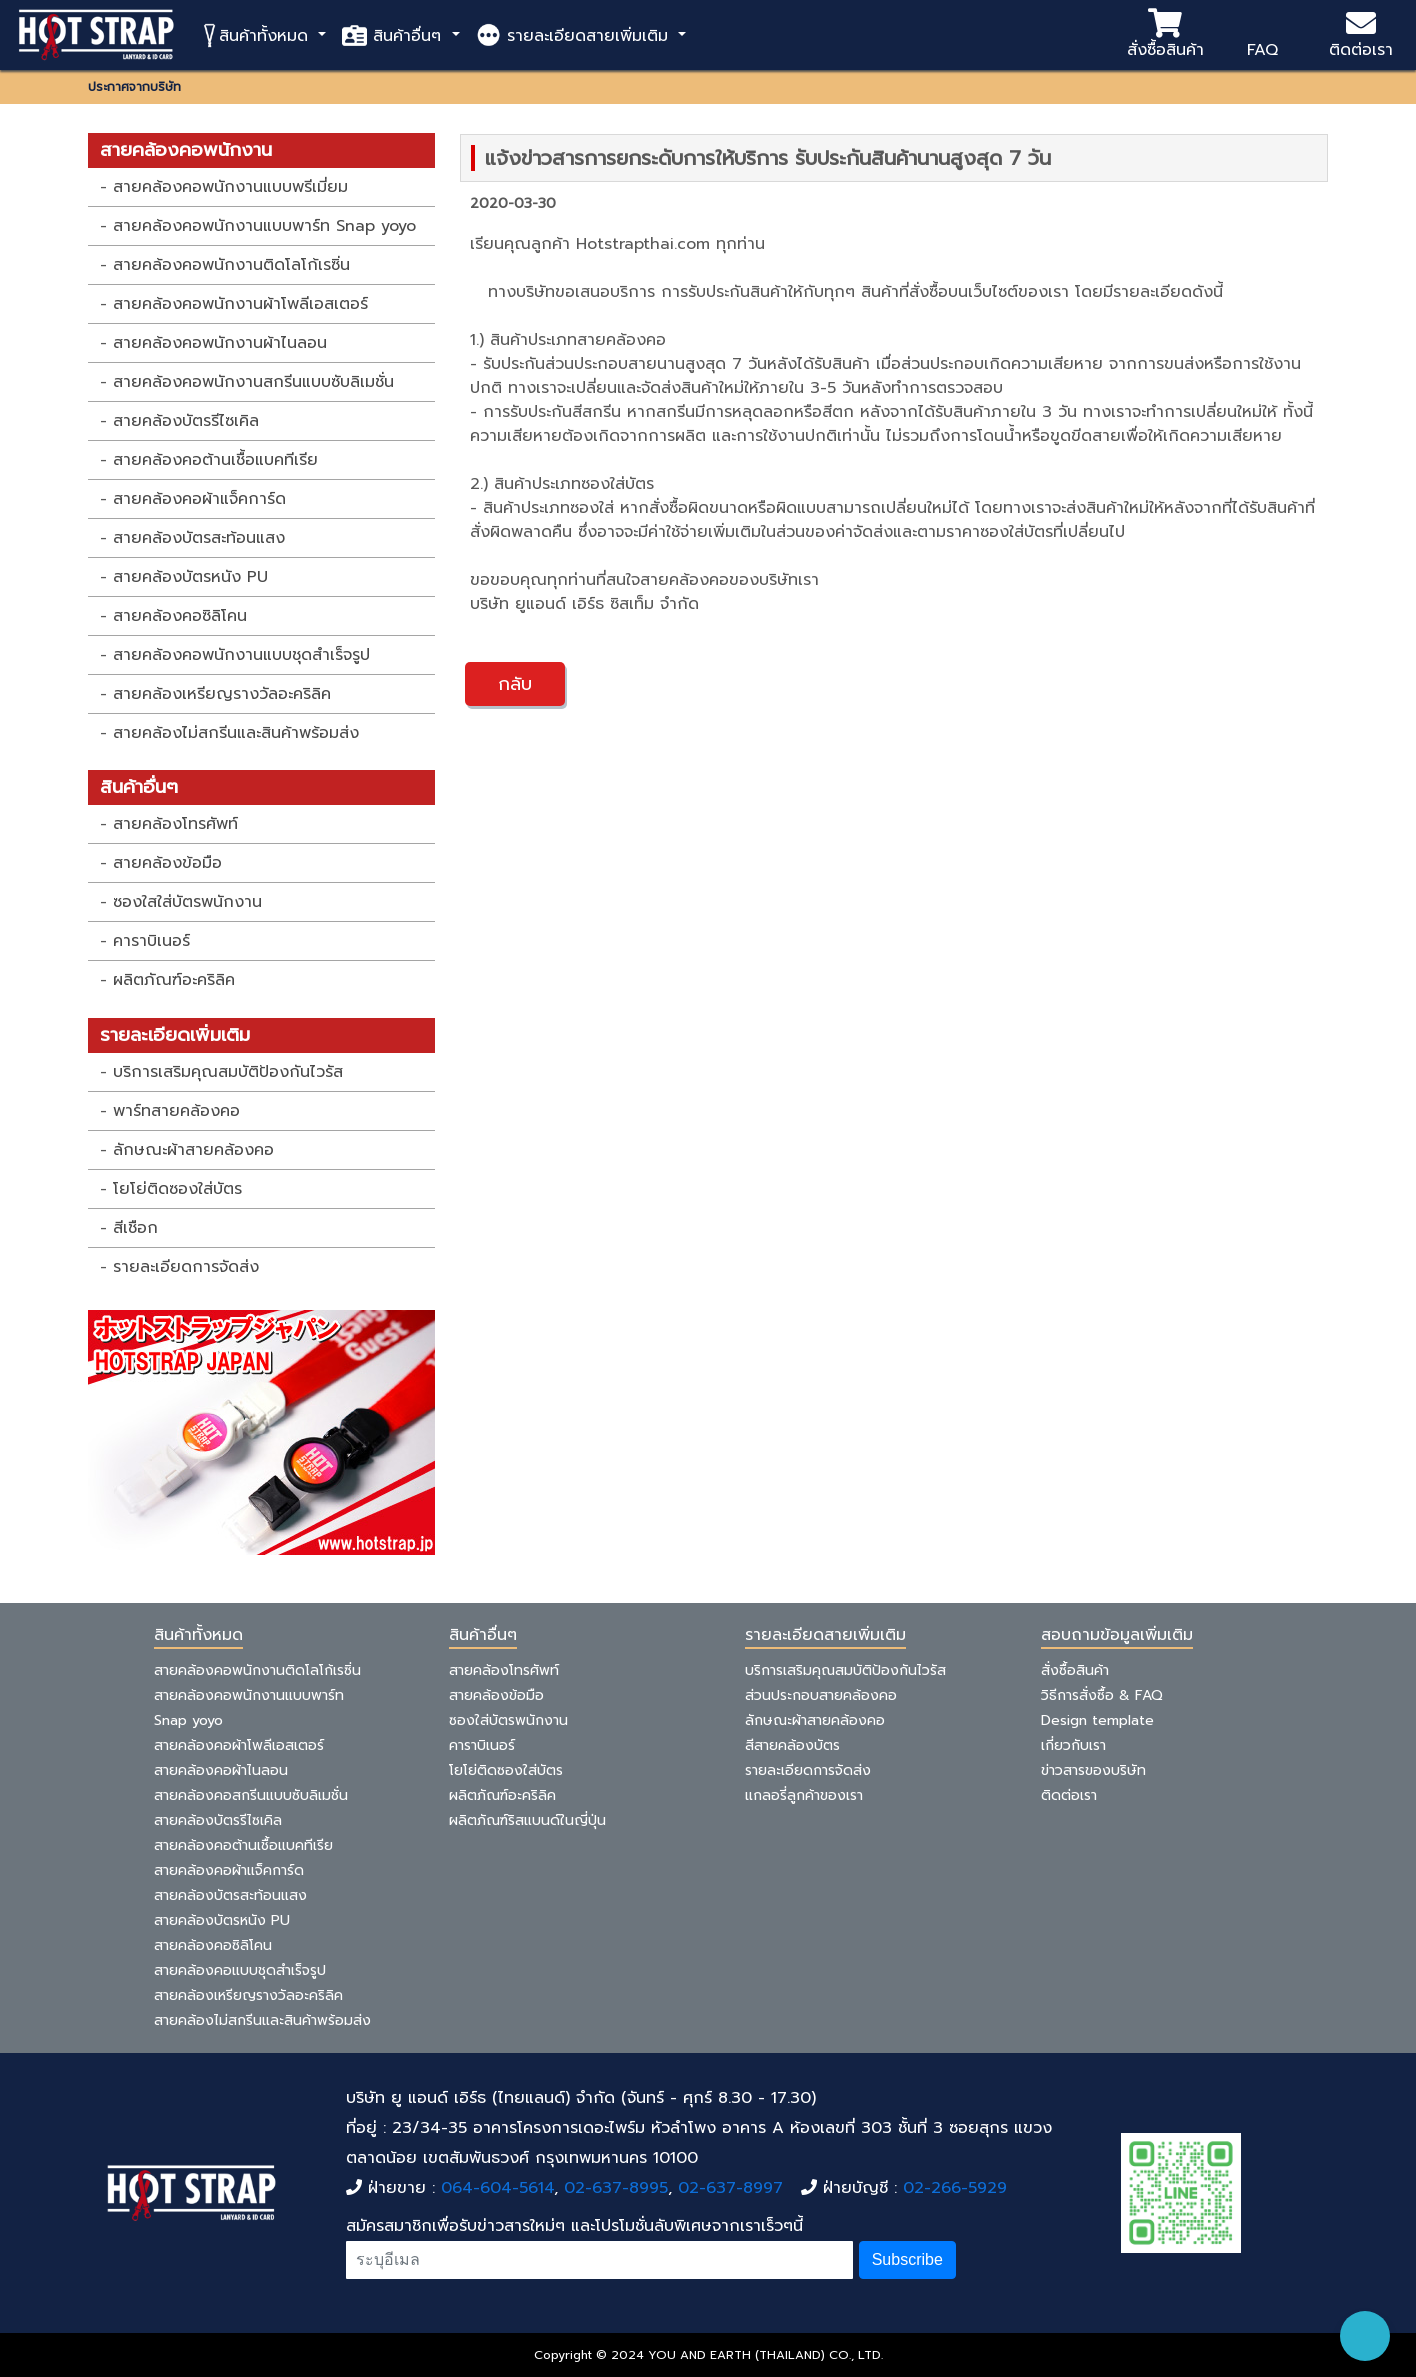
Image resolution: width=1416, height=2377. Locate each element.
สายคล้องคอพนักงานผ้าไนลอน (220, 343)
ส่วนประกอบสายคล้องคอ (821, 1695)
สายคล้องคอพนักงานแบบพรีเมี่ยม (230, 187)
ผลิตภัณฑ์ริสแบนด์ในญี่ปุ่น (527, 1820)
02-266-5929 (955, 2188)
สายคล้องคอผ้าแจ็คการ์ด (199, 499)
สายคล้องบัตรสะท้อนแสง (199, 538)
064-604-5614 (497, 2188)
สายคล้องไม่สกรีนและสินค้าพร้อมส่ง (236, 733)
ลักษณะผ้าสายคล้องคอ (193, 1150)
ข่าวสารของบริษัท (1093, 1770)
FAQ (1262, 35)
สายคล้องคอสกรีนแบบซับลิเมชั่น (251, 1795)
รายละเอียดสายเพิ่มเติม (575, 35)
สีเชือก (135, 1228)
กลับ (515, 684)
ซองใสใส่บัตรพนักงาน (187, 902)
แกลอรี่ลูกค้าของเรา (804, 1795)
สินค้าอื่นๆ (394, 35)
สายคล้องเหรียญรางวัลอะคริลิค (222, 694)
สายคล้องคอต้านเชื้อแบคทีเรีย (215, 460)
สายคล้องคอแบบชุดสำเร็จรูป (240, 1970)
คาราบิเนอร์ (151, 941)
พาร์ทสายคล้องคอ (176, 1111)
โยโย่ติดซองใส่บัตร (177, 1189)
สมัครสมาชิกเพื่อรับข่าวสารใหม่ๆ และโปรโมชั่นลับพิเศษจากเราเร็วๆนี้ (574, 2226)
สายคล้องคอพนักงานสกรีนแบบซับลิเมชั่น (253, 382)
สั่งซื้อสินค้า (1165, 35)
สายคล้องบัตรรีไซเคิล (186, 421)
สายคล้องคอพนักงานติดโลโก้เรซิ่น (231, 265)
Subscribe (907, 2259)
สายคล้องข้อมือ (167, 863)
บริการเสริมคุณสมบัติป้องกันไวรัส (228, 1072)
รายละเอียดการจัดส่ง (186, 1267)
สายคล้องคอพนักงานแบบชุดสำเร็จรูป (241, 655)
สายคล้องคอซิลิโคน (180, 616)
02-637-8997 (730, 2188)
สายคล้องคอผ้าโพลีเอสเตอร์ (239, 1745)
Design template (1097, 1720)
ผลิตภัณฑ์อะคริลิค (174, 980)
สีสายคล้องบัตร (792, 1745)
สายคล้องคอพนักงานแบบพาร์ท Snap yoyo (264, 226)
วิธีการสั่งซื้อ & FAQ (1102, 1695)
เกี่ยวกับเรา (1073, 1745)
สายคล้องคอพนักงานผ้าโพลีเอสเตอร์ (240, 304)
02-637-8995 (616, 2188)
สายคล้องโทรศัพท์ (175, 824)
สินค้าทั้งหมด (257, 35)
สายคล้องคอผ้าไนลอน (221, 1770)
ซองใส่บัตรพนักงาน (508, 1720)
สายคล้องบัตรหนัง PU (190, 577)
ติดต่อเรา (1361, 35)
